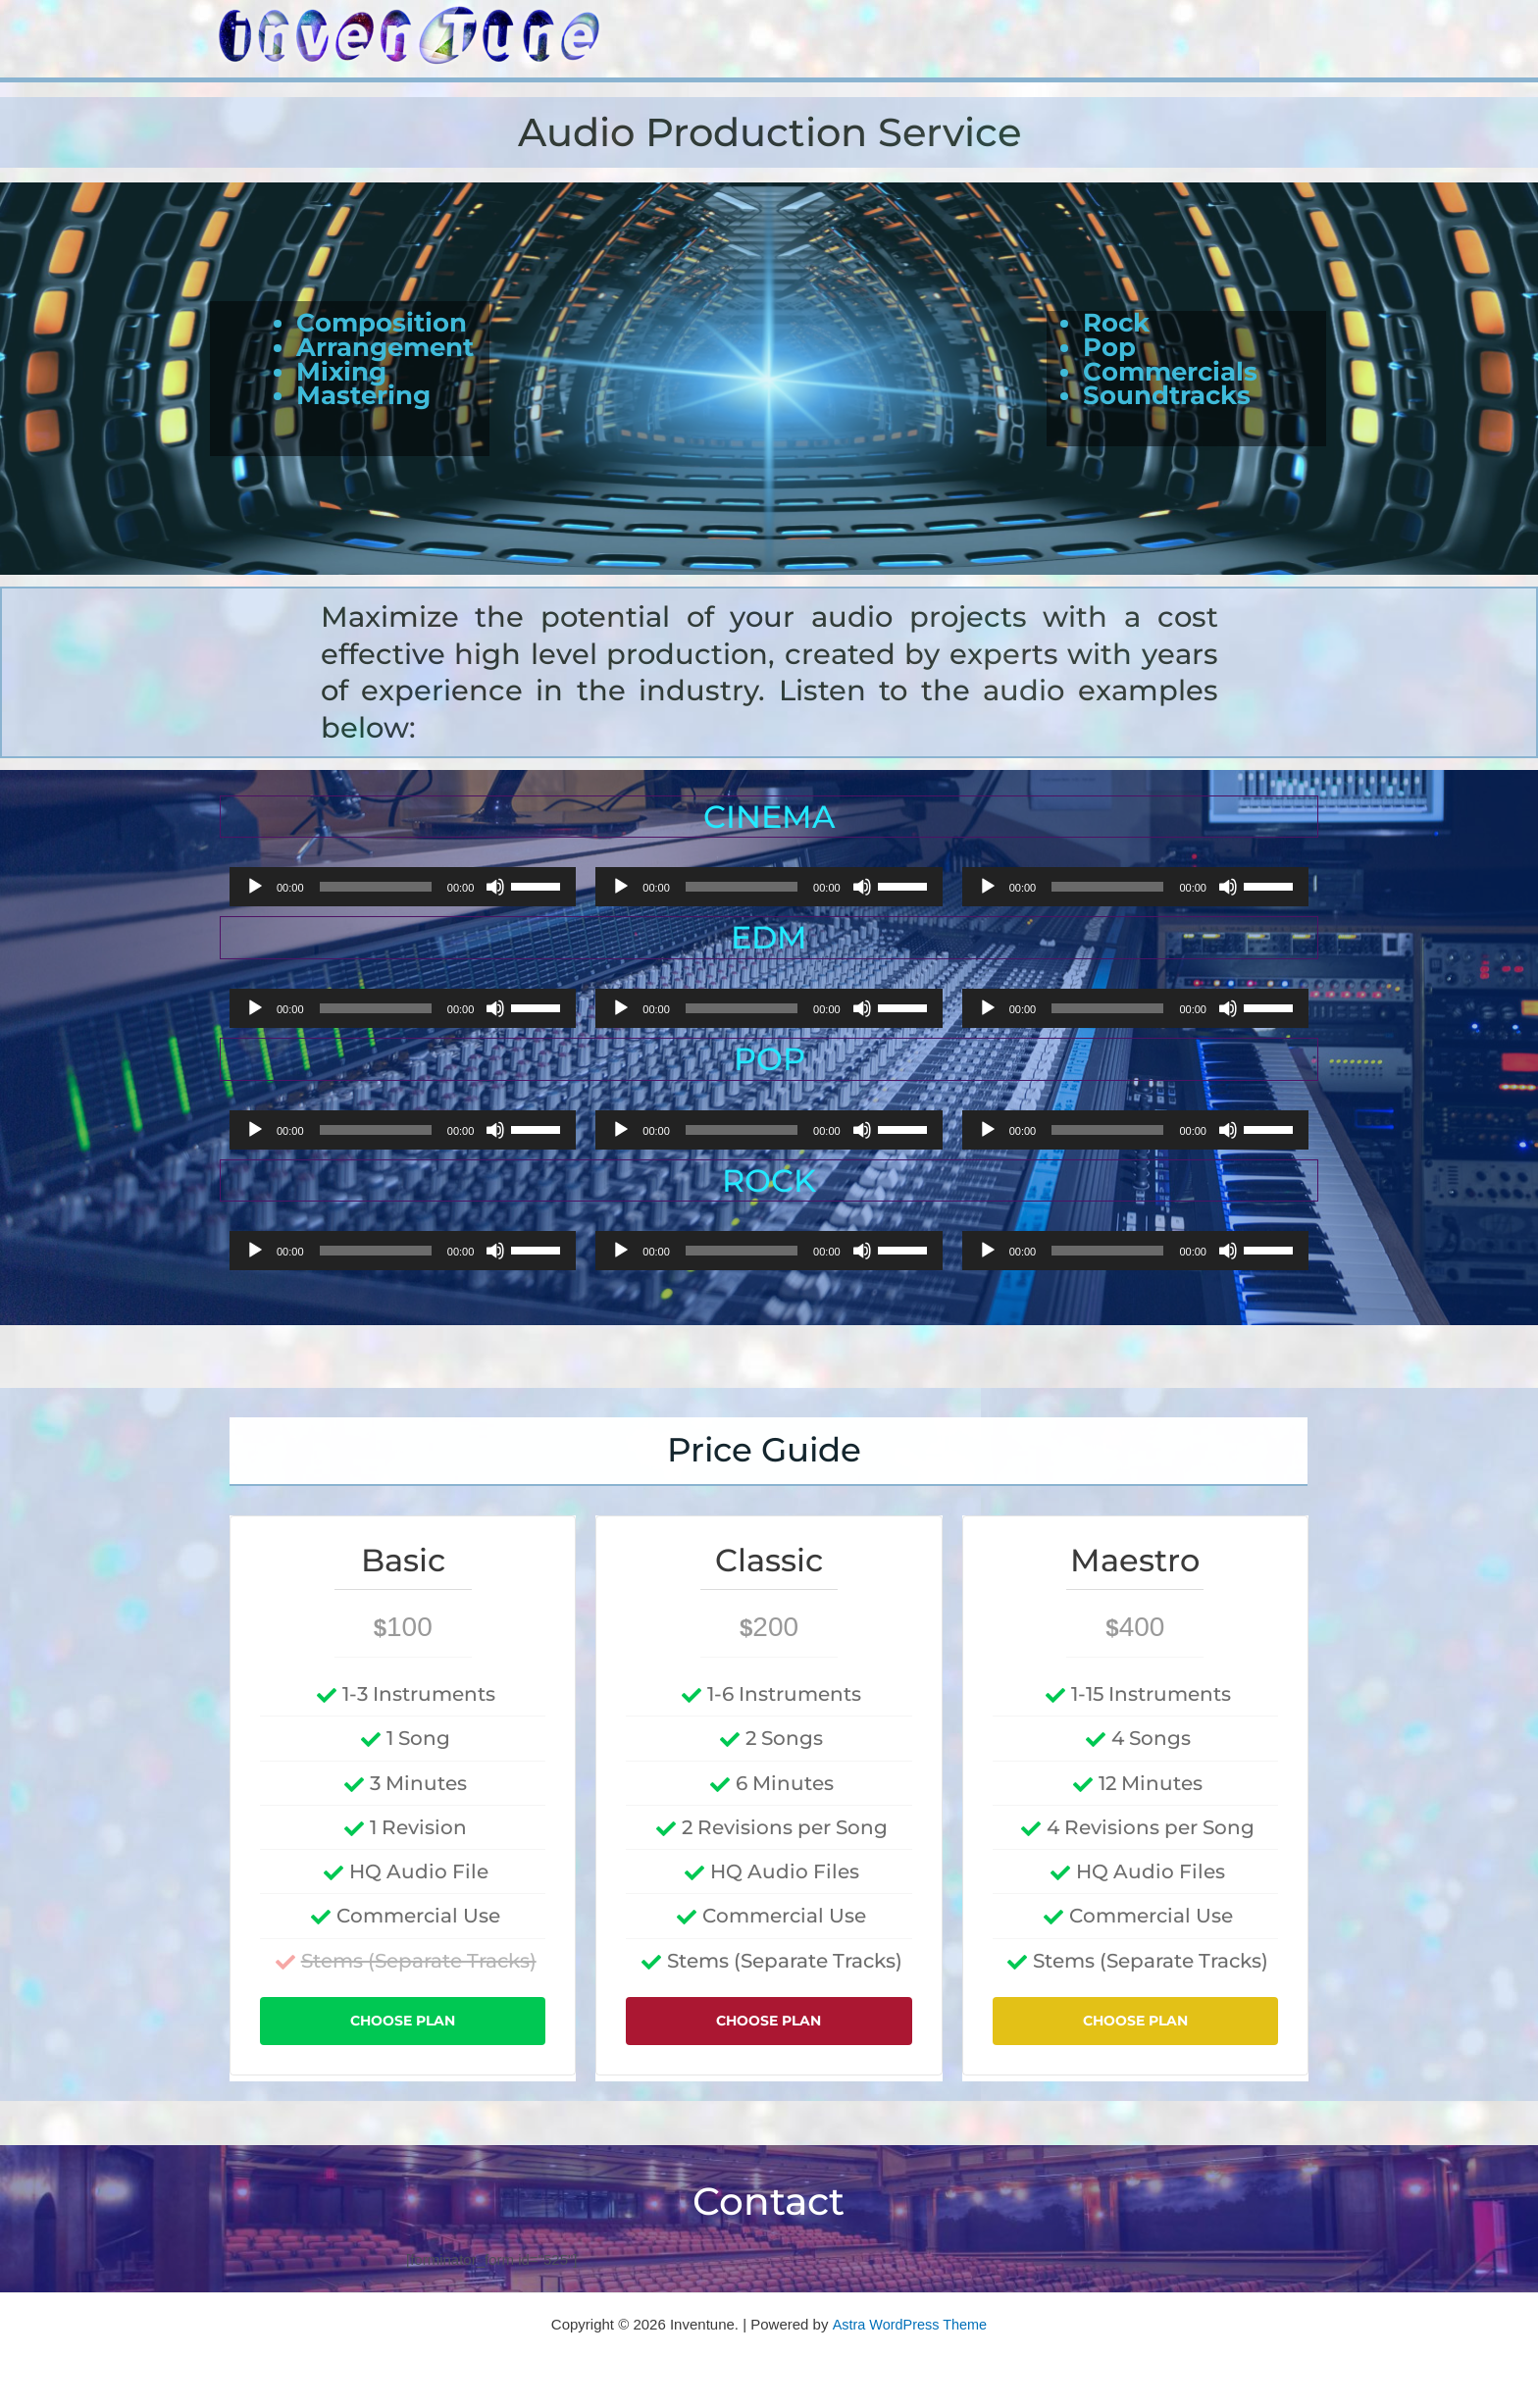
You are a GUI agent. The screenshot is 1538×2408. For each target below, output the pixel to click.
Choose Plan (402, 2024)
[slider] (376, 887)
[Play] (255, 887)
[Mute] (495, 887)
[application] (403, 886)
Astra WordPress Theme (909, 2321)
